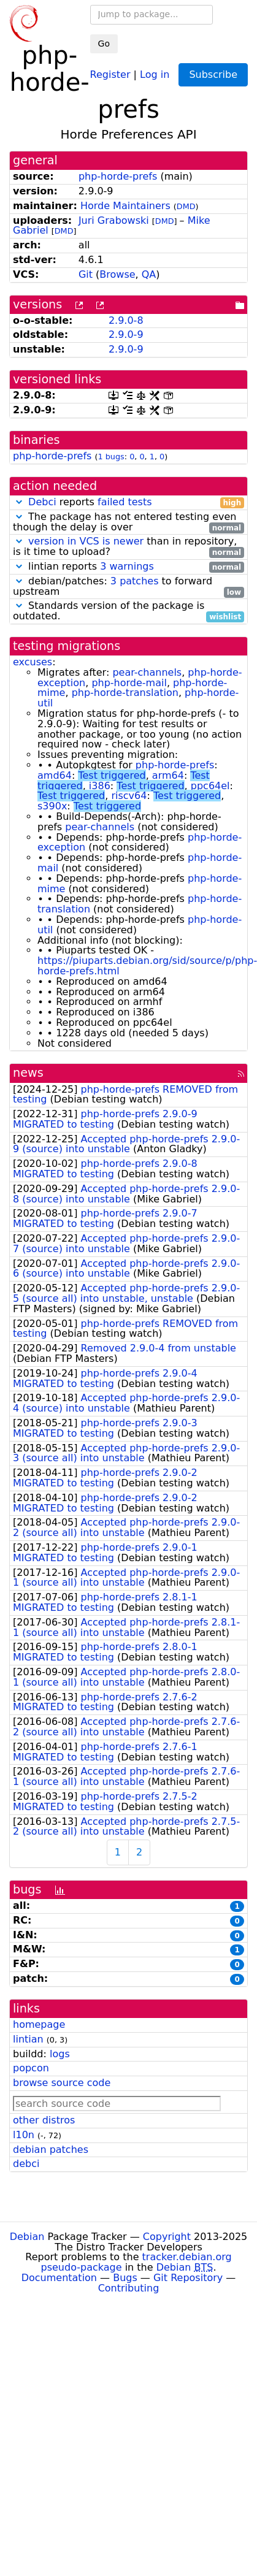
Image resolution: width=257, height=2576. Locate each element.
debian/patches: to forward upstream (128, 586)
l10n (23, 2135)
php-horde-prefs (118, 176)
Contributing (128, 2288)
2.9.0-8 (126, 320)
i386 (99, 786)
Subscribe (213, 74)
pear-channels (147, 672)
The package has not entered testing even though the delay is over (128, 522)
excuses (32, 662)
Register (110, 74)
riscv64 (129, 795)
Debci (42, 502)
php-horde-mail (129, 683)
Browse (117, 274)
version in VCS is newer (86, 541)
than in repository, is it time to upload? (128, 547)
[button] (19, 502)
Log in (154, 74)
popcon (31, 2068)
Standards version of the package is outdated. (128, 611)
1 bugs (111, 456)
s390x (52, 806)
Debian (27, 2236)
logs (60, 2054)
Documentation (59, 2278)
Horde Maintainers (125, 206)
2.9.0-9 (126, 334)
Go (104, 43)
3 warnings (127, 566)
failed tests (125, 502)
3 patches (134, 581)
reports (128, 502)
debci (26, 2163)
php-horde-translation (125, 692)
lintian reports (128, 567)
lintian (28, 2039)
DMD (186, 206)
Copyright (167, 2236)
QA (149, 274)
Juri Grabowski (114, 220)
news (28, 1073)
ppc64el (210, 786)
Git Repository (188, 2278)
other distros (44, 2120)
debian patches (50, 2149)
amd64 (54, 775)
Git (86, 274)
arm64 (168, 775)
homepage (39, 2024)
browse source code (61, 2083)
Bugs (125, 2278)
